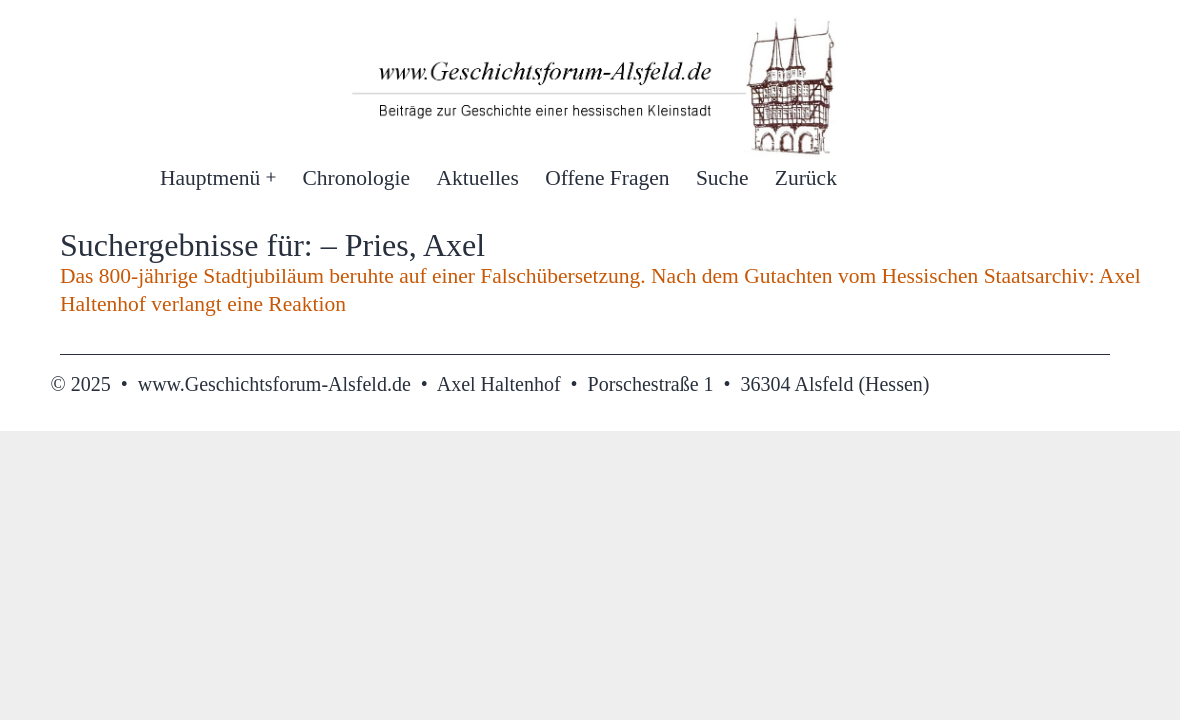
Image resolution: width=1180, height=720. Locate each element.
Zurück (806, 178)
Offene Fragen (607, 178)
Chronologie (357, 178)
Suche (722, 178)
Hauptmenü (210, 178)
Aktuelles (477, 178)
